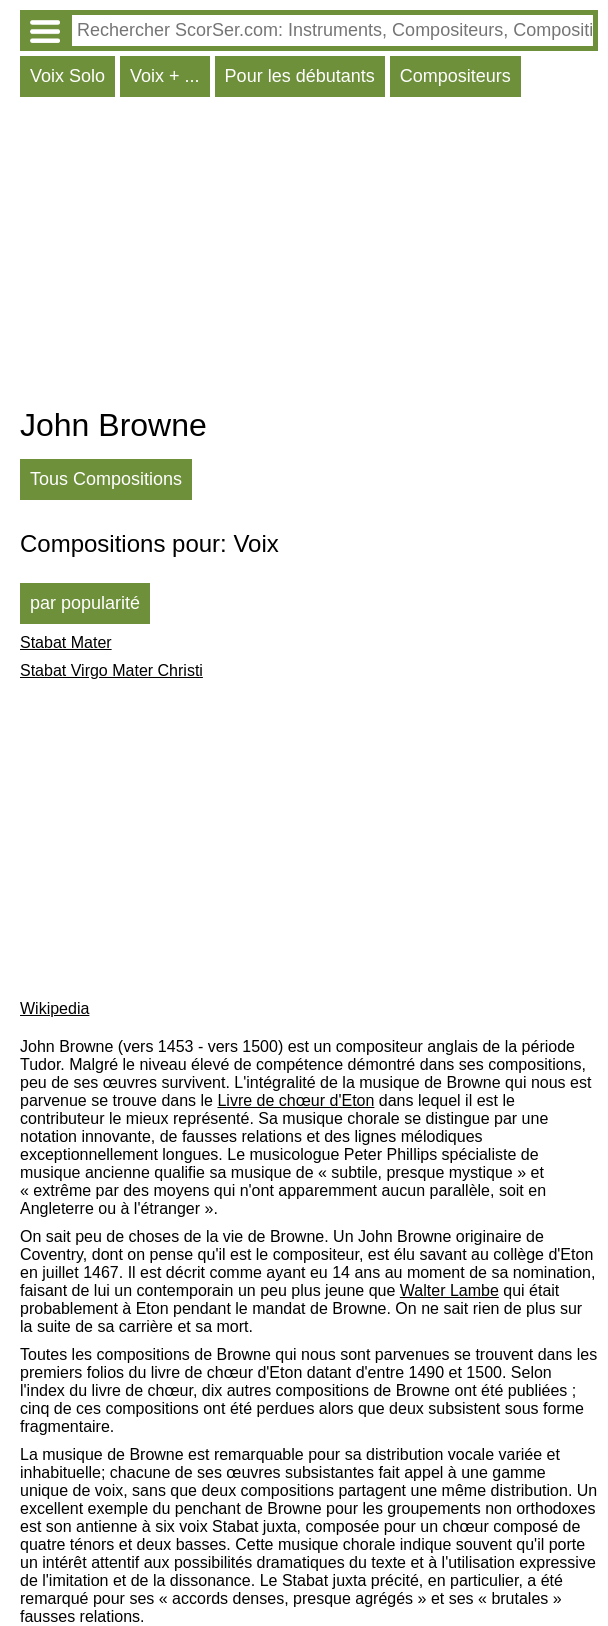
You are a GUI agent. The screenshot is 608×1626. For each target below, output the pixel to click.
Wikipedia (54, 1008)
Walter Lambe (449, 1290)
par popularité (85, 603)
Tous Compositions (106, 479)
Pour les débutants (300, 76)
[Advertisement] (309, 257)
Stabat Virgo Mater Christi (111, 670)
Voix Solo (67, 76)
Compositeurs (455, 76)
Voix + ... (165, 76)
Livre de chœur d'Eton (295, 1100)
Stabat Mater (66, 642)
